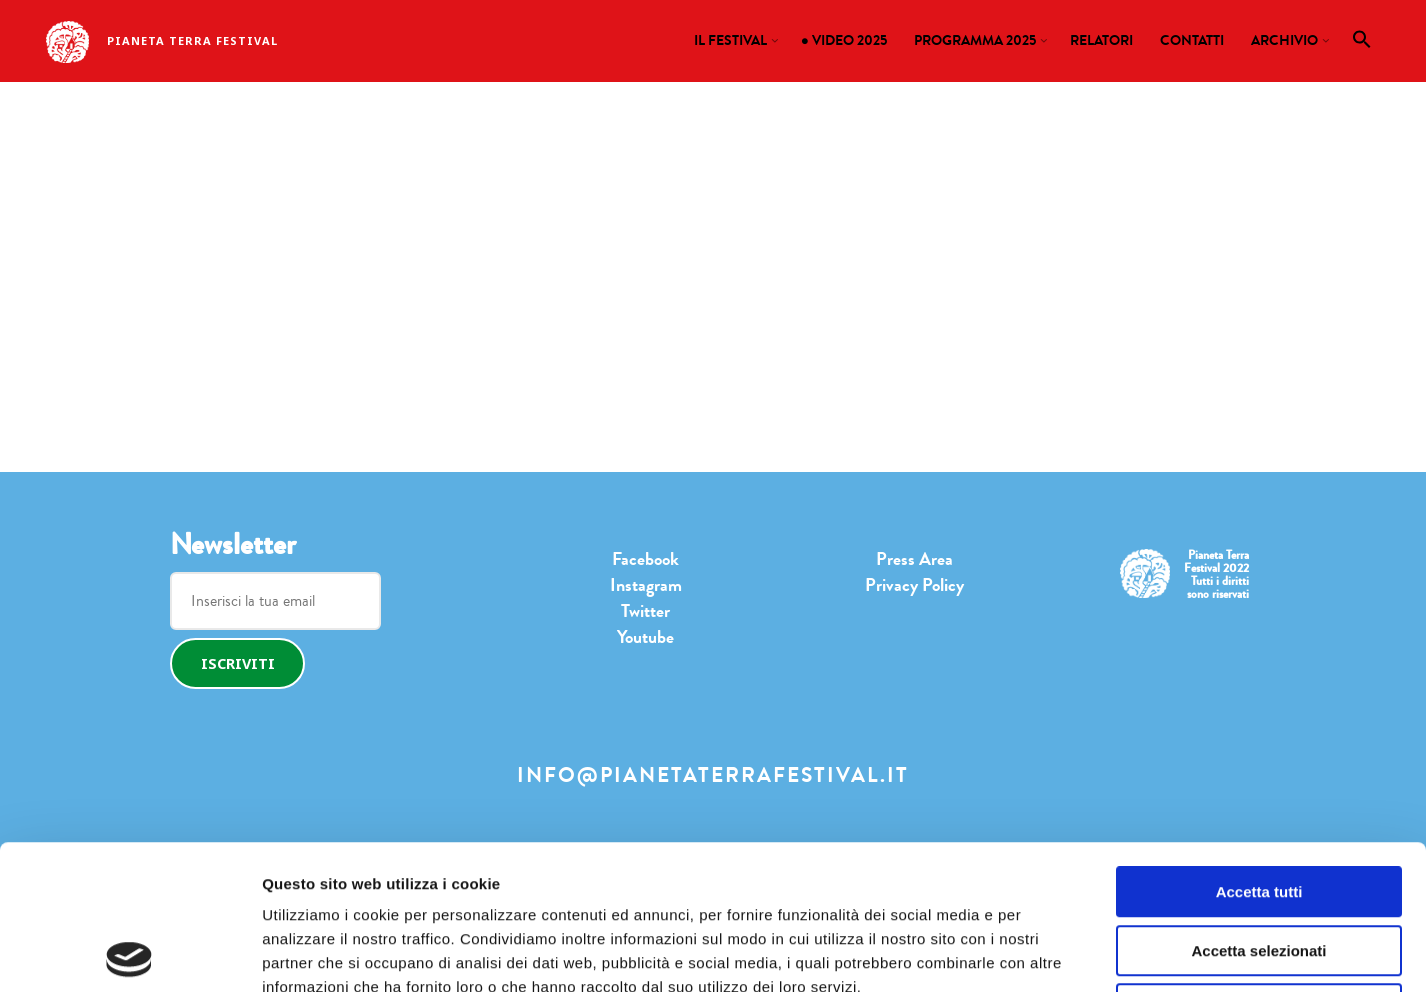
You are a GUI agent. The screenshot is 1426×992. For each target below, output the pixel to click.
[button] (1362, 44)
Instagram (646, 585)
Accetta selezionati (1258, 806)
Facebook (645, 559)
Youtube (645, 637)
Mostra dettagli (1005, 952)
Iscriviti (238, 663)
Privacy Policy (914, 585)
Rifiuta (1259, 864)
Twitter (645, 611)
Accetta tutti (1259, 747)
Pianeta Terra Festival (192, 40)
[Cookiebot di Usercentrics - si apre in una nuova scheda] (129, 953)
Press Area (914, 559)
